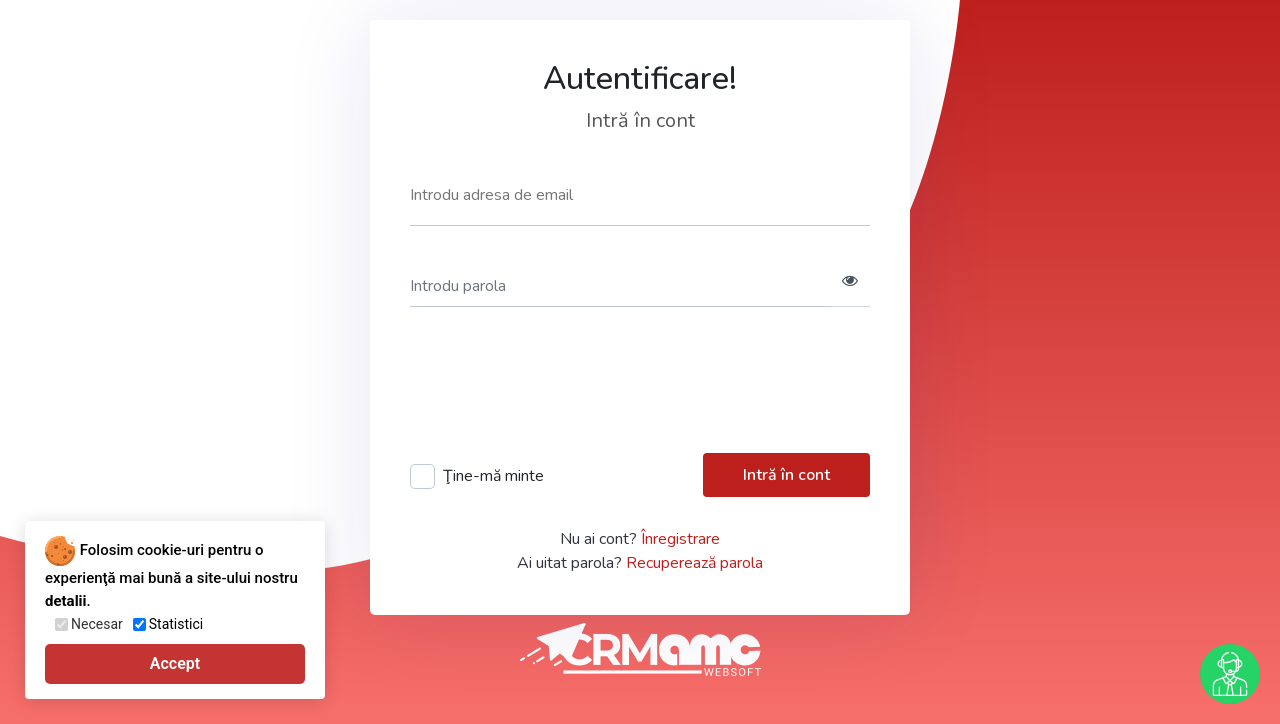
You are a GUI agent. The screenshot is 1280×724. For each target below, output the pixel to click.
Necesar (97, 624)
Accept (175, 663)
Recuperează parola (694, 563)
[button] (850, 286)
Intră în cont (786, 475)
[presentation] (562, 386)
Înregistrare (680, 539)
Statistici (176, 624)
